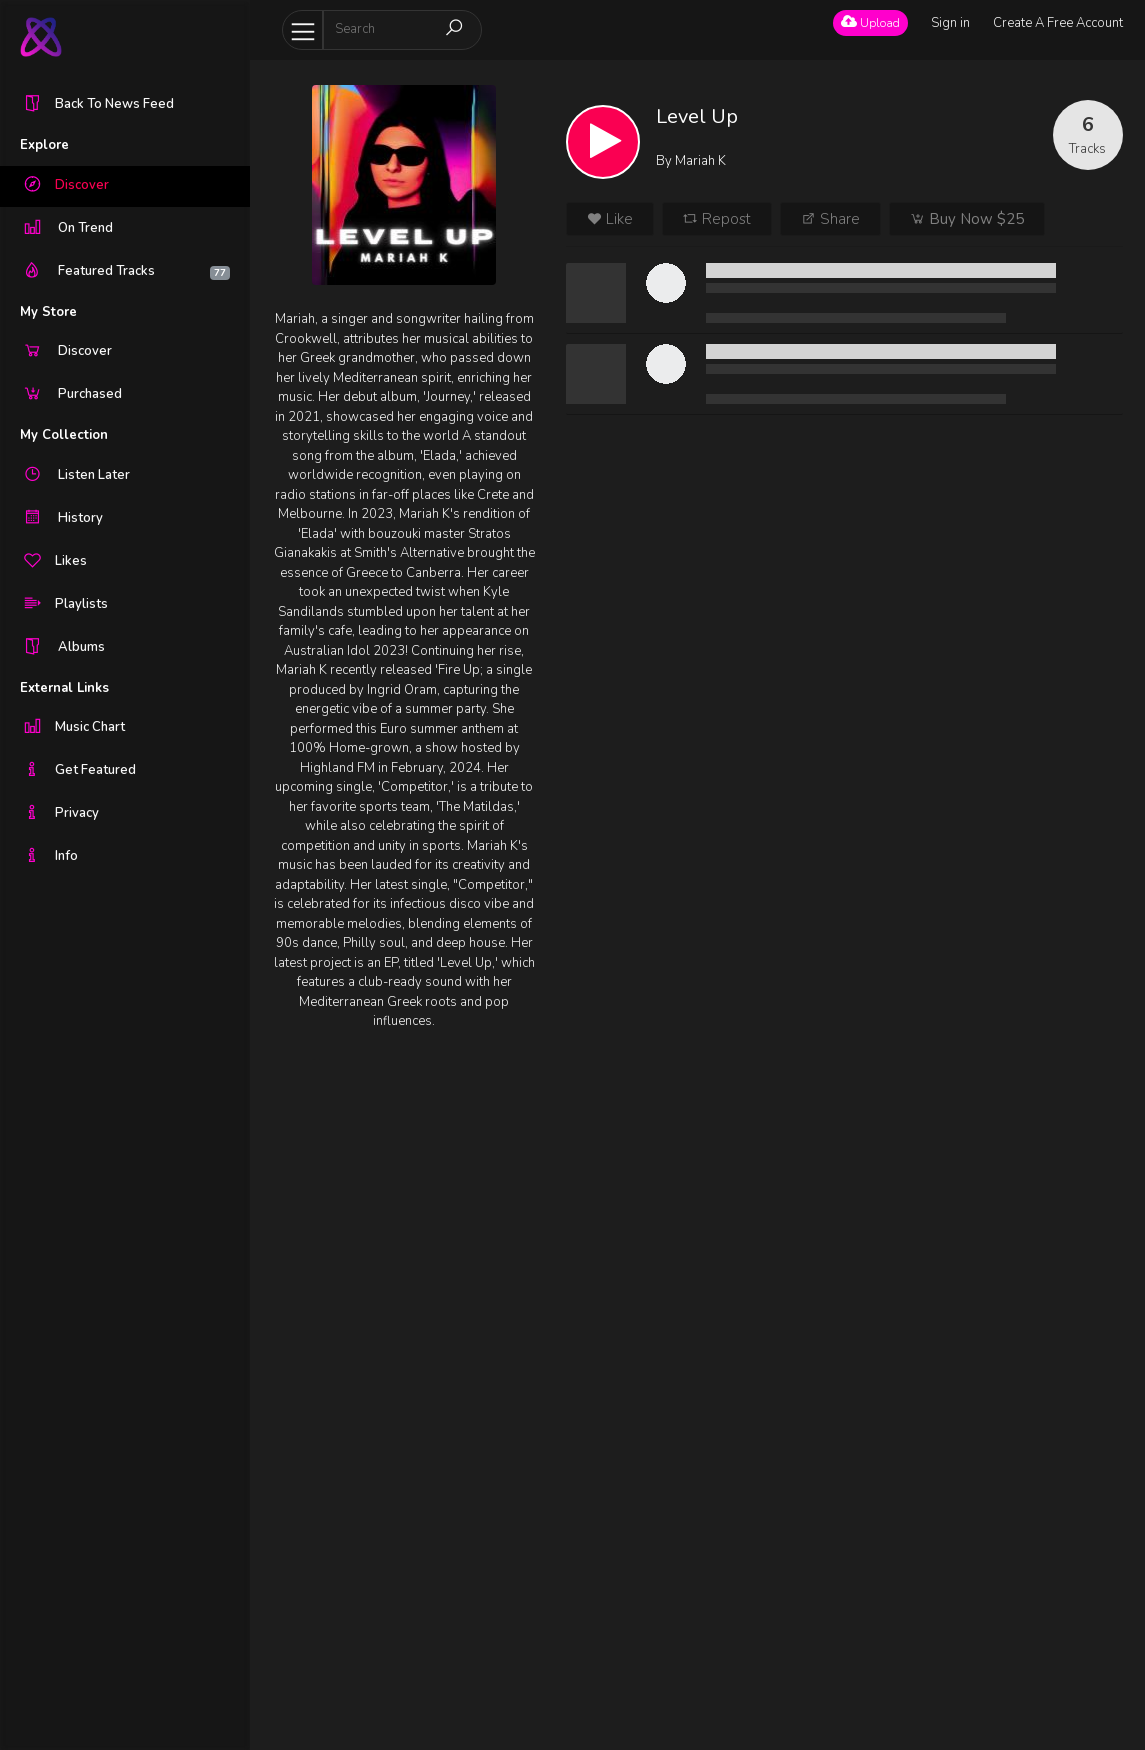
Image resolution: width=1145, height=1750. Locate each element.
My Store (48, 312)
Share (830, 219)
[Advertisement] (403, 1380)
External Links (64, 688)
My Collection (64, 435)
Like (610, 219)
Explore (44, 145)
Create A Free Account (1058, 23)
